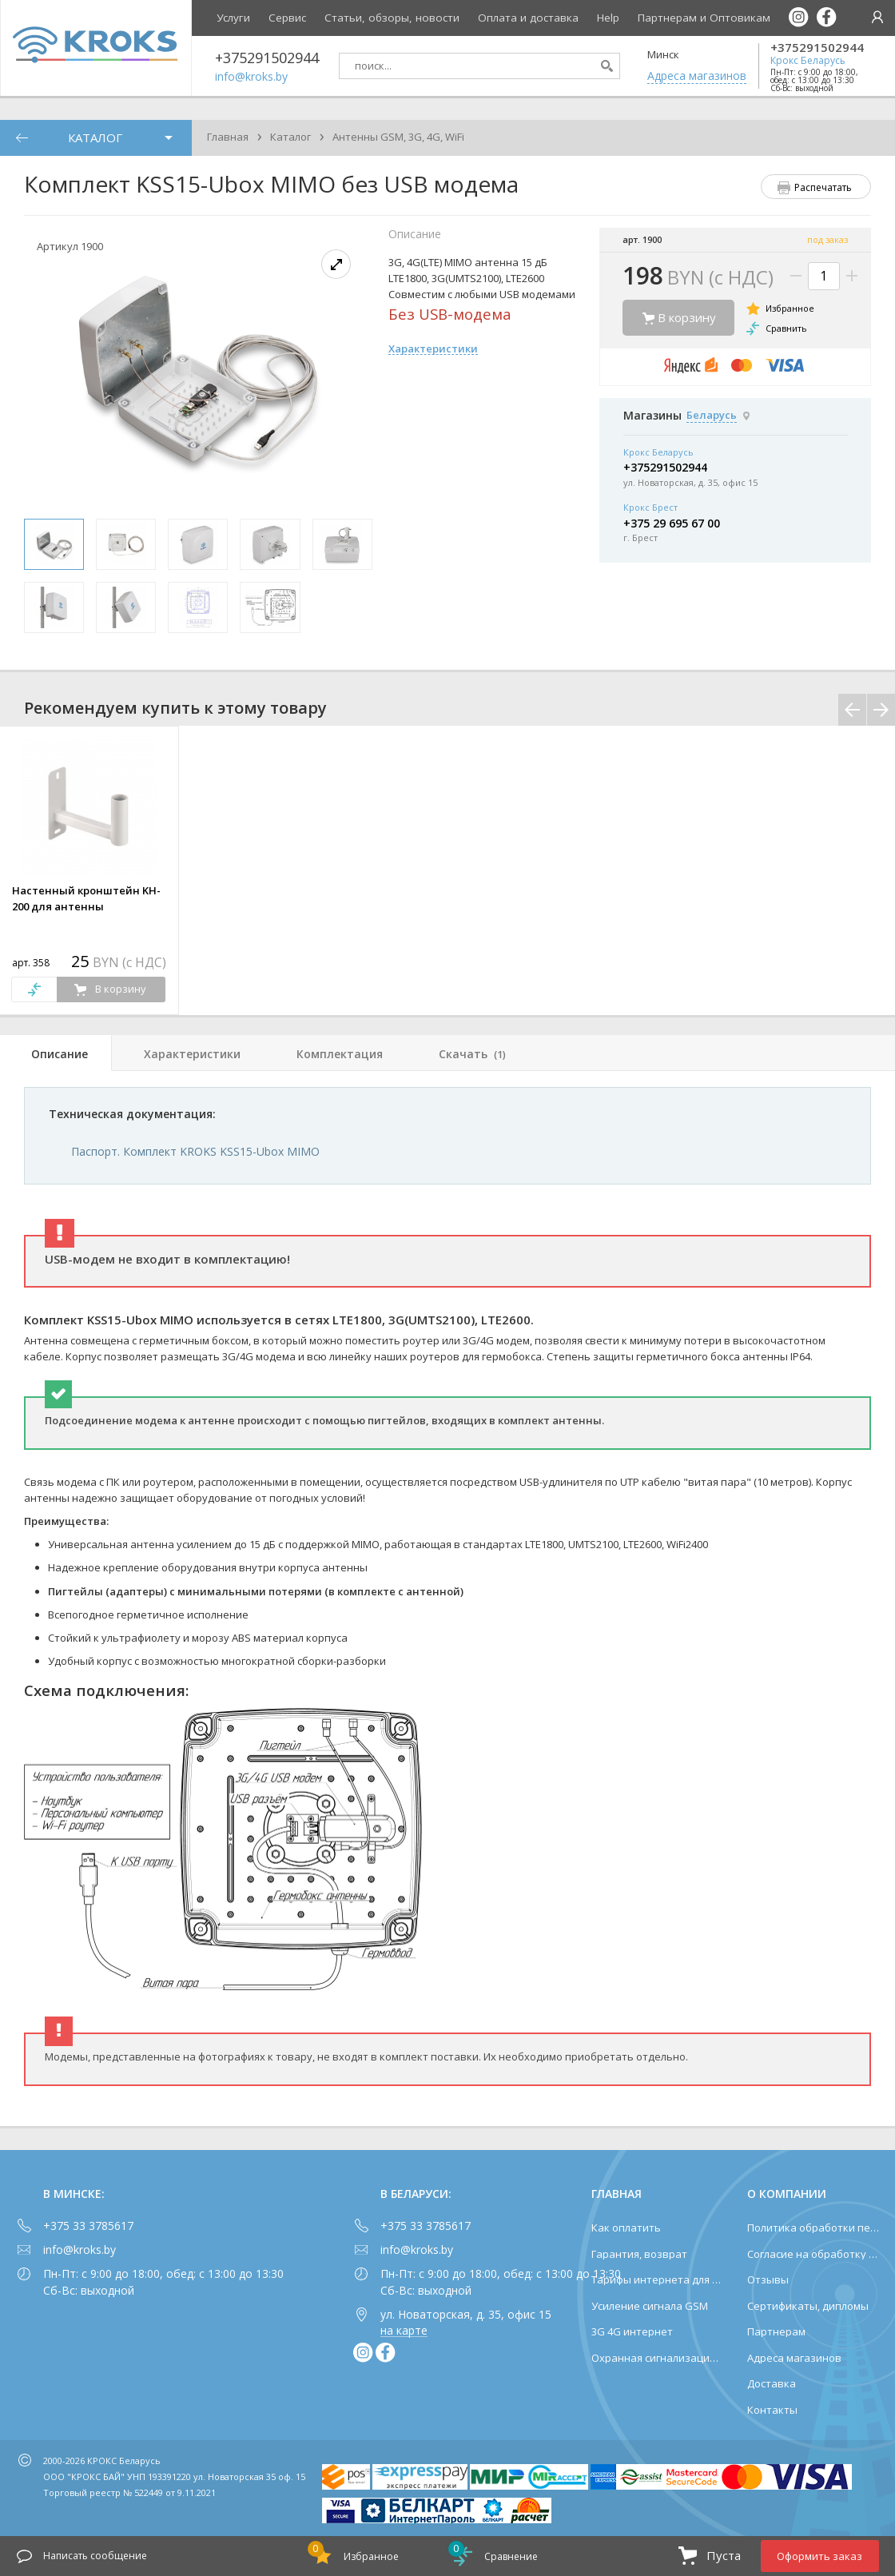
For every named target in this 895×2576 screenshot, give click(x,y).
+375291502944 (817, 48)
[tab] (56, 1053)
